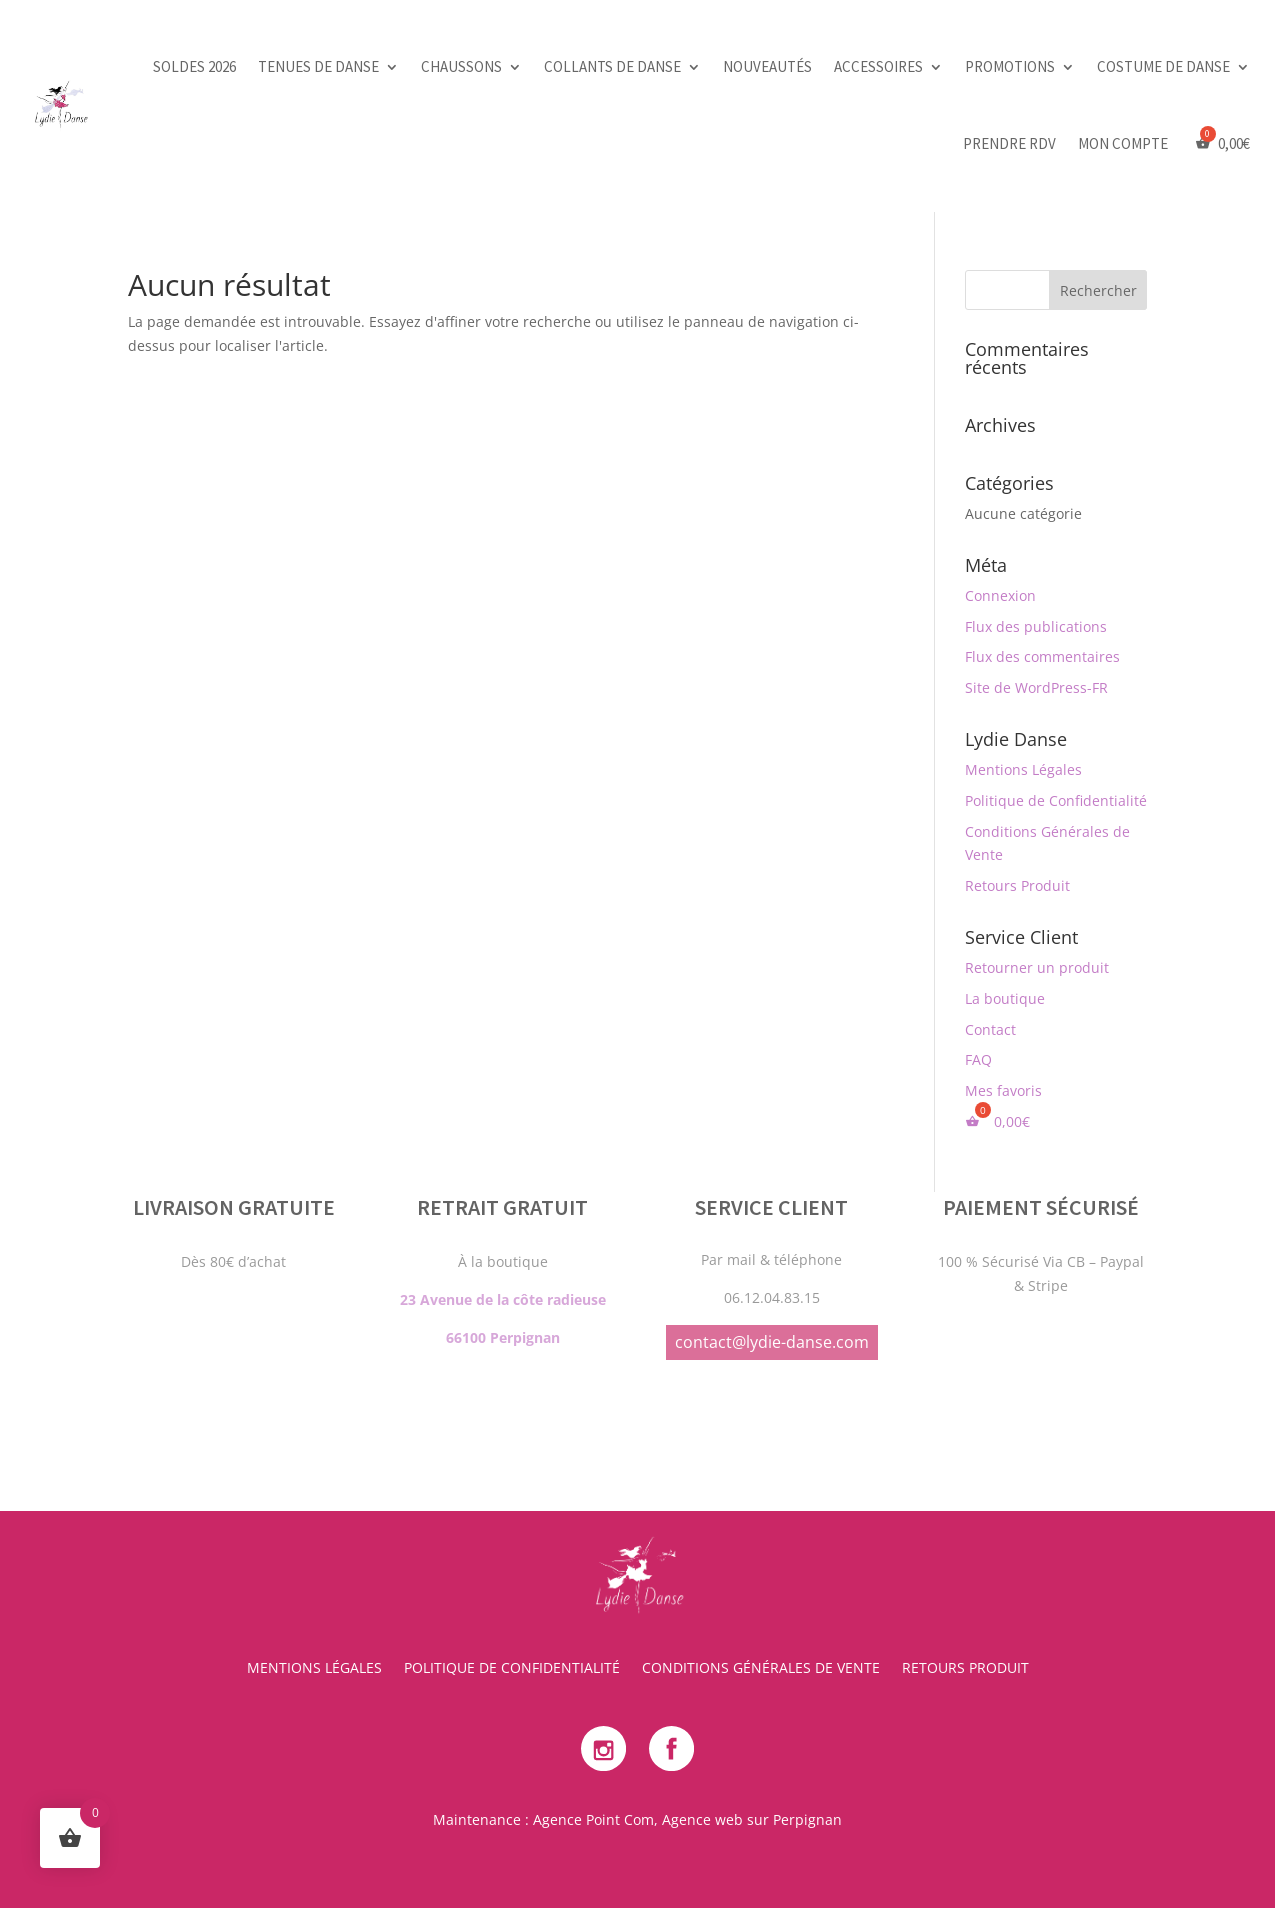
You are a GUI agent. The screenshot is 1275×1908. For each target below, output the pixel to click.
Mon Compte (1123, 143)
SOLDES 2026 (194, 66)
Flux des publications (1036, 626)
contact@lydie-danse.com (772, 1233)
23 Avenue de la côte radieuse (503, 1190)
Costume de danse (1163, 66)
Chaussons (461, 66)
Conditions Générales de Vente (761, 1669)
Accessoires (878, 66)
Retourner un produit (1037, 967)
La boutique (1005, 998)
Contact (990, 1029)
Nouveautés (767, 66)
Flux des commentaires (1042, 656)
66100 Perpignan (503, 1228)
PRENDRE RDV (1009, 143)
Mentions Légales (1023, 769)
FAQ (978, 1059)
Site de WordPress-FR (1036, 687)
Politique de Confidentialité (1056, 800)
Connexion (1000, 595)
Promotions (1010, 66)
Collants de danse (612, 66)
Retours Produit (1017, 885)
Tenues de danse (318, 66)
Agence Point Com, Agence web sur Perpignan (687, 1819)
